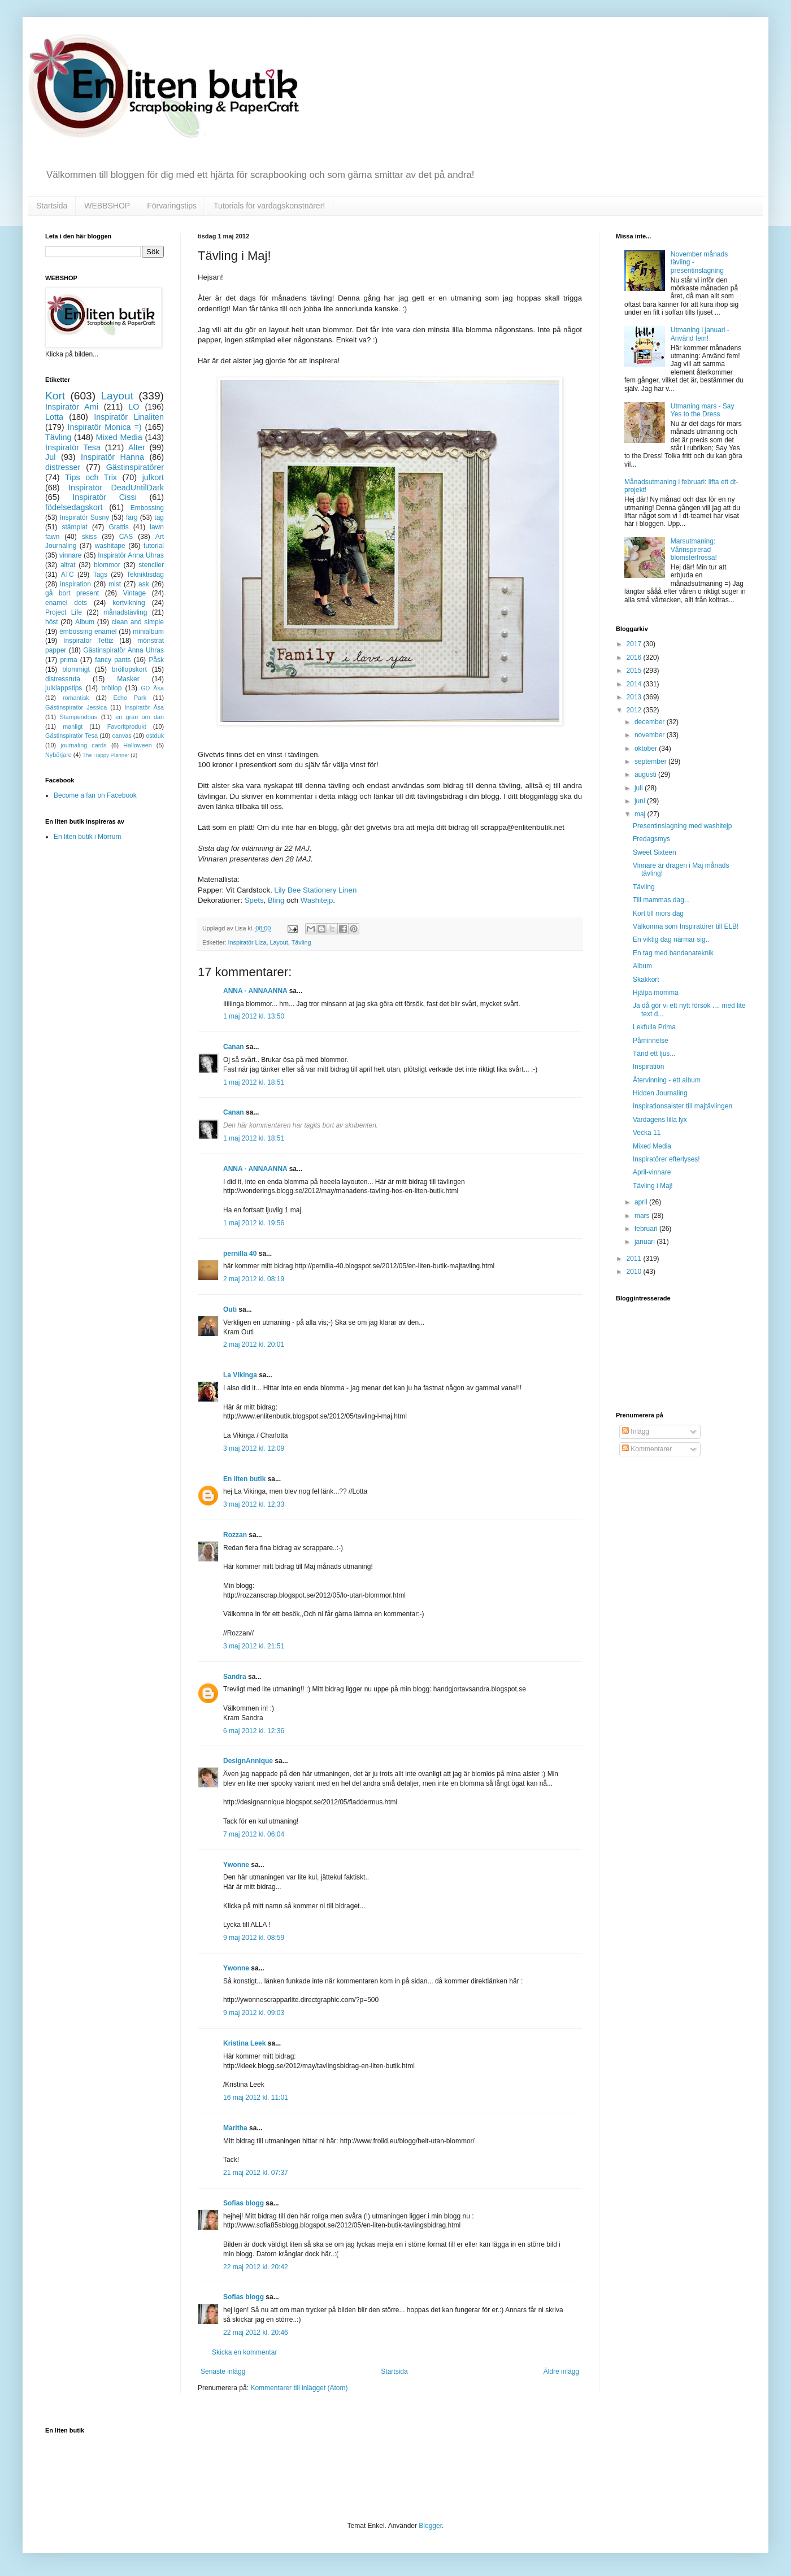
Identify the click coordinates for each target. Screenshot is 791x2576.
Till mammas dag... (661, 900)
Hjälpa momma (656, 993)
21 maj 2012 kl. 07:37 (255, 2173)
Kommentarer (647, 1449)
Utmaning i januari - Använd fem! (700, 334)
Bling (276, 900)
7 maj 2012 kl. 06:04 (253, 1834)
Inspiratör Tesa (73, 447)
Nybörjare (58, 754)
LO (133, 406)
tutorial (154, 546)
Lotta (54, 416)
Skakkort (646, 980)
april (641, 1202)
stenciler (151, 565)
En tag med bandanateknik (673, 953)
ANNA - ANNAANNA (255, 991)
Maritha (235, 2128)
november (650, 735)
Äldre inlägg (561, 2371)
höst (51, 622)
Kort (55, 396)
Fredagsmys (651, 839)
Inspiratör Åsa (144, 707)
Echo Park (130, 697)
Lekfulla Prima (654, 1027)
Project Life (63, 612)
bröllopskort (129, 669)
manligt (72, 726)
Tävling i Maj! (653, 1186)
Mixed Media (118, 437)
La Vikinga (240, 1375)
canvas (121, 735)
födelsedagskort (74, 507)
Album (84, 622)
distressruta (62, 679)
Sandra (234, 1677)
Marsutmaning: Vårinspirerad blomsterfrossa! (694, 549)
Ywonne (236, 1865)
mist (114, 584)
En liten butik (245, 1479)
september (651, 761)
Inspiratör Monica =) (104, 427)
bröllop (111, 688)
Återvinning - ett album (667, 1080)
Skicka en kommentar (244, 2352)
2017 (635, 644)
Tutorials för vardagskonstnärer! (269, 205)
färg (132, 517)
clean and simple (138, 622)
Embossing (147, 508)
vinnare (70, 555)
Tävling (301, 942)
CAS (126, 537)
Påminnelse (650, 1041)
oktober (646, 748)
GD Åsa (152, 688)
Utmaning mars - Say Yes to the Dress (702, 410)
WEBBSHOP (107, 205)
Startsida (51, 205)
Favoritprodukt (126, 726)
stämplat (74, 527)
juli (639, 788)
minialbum (148, 632)
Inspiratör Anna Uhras (131, 555)
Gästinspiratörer (135, 467)
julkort (153, 477)
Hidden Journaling (660, 1093)
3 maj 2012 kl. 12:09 (253, 1448)
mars (642, 1216)
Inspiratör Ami (71, 406)
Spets (254, 900)
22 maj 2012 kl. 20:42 (255, 2267)
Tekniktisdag (145, 574)
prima (68, 660)
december (650, 722)
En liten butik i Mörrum (87, 837)
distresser (62, 467)
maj (640, 814)
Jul (50, 457)
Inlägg (635, 1431)
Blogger (430, 2526)
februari (646, 1229)
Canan (233, 1047)
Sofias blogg (243, 2203)
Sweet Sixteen (654, 852)
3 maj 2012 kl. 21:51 (253, 1646)
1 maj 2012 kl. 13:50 (253, 1016)
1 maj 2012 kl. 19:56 (253, 1223)
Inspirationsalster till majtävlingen (682, 1106)
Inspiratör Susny (85, 517)
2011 (635, 1259)
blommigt (76, 669)
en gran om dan (139, 716)
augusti (646, 774)
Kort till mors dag (658, 913)
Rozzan (235, 1535)
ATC (67, 574)
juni (640, 801)
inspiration (75, 584)
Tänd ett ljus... (654, 1054)
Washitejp (317, 900)
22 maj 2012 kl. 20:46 (255, 2332)
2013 (635, 697)
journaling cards (83, 745)
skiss (89, 537)
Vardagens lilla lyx (660, 1120)
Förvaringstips (172, 205)
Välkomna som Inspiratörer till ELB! (685, 926)
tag (159, 517)
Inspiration (648, 1067)
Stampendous (79, 716)
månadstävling (125, 612)
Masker (128, 679)
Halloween (137, 745)
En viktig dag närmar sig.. (671, 939)
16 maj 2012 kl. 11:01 (255, 2097)
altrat (68, 565)
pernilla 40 (240, 1253)
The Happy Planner (105, 755)
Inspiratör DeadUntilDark (116, 487)
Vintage (134, 593)
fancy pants (113, 660)
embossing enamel (87, 632)
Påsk (156, 660)
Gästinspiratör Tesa (71, 735)
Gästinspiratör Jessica (76, 707)
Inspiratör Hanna (112, 457)
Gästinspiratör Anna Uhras (123, 650)
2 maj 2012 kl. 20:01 (253, 1344)
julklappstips (63, 688)
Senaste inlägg (223, 2371)
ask (143, 584)
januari (645, 1242)
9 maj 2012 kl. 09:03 (253, 2013)
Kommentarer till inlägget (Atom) (298, 2388)
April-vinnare (652, 1172)
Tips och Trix (91, 477)
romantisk (76, 697)
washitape (110, 546)
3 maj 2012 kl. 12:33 (253, 1504)
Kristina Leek (244, 2043)
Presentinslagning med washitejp (682, 826)
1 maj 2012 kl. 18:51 (253, 1082)
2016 (635, 658)
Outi (230, 1309)
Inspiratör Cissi (104, 497)
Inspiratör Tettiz (88, 641)
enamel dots (66, 603)
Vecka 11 (646, 1133)
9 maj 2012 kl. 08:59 (253, 1938)
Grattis (118, 527)
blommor (107, 565)
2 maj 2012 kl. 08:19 (253, 1279)
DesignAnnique (248, 1761)
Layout (279, 942)
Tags (100, 574)
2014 (635, 684)
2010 (635, 1272)
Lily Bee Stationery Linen (315, 890)
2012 (635, 710)
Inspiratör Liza (247, 942)
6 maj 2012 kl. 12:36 (253, 1731)
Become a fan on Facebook (95, 795)
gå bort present (72, 593)
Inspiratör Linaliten (129, 416)
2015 (635, 671)
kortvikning (128, 603)
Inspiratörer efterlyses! (666, 1159)
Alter (136, 447)
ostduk (155, 735)
